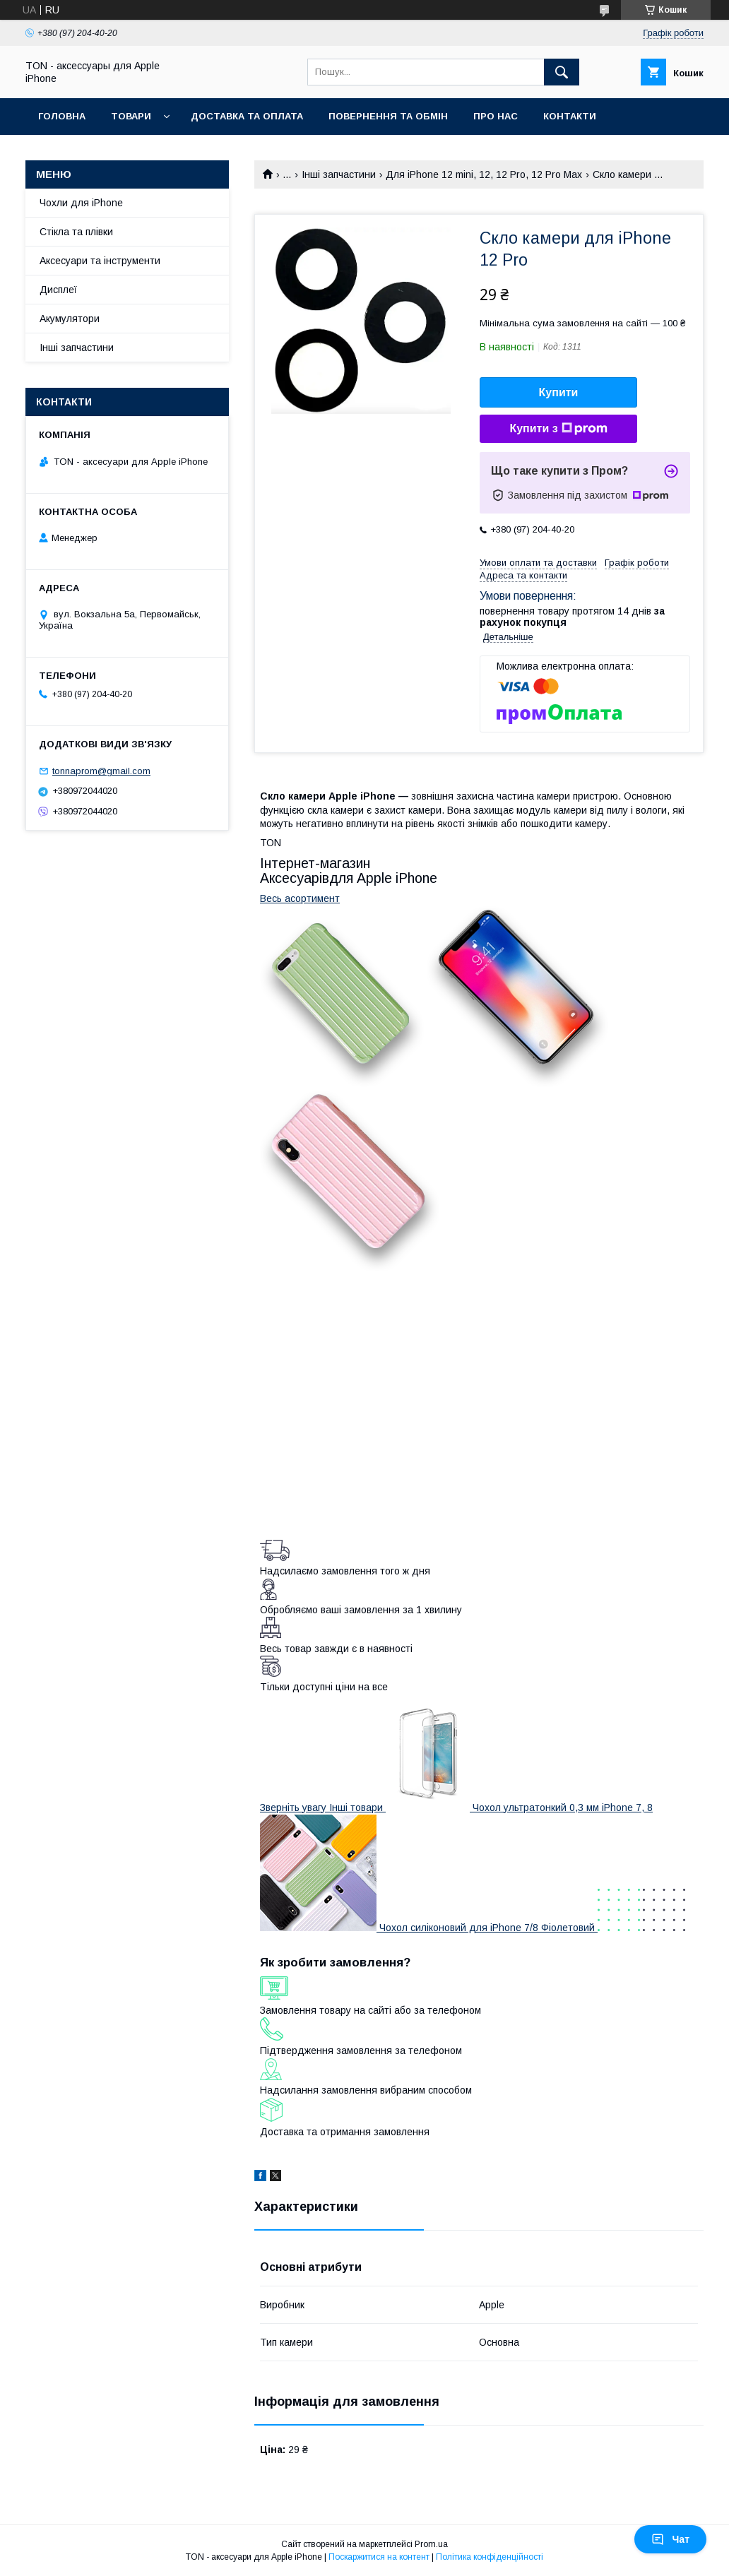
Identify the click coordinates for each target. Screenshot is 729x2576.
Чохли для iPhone (81, 202)
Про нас (495, 116)
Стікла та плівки (76, 231)
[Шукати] (561, 72)
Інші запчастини (339, 174)
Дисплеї (58, 289)
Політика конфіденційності (489, 2557)
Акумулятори (70, 318)
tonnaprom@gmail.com (101, 771)
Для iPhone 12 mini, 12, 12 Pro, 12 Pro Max (484, 174)
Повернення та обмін (388, 116)
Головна (61, 116)
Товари (131, 116)
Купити (559, 392)
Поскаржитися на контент (378, 2557)
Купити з (558, 428)
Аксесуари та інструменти (100, 260)
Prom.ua (431, 2544)
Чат (670, 2539)
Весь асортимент (300, 898)
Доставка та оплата (247, 116)
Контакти (569, 116)
